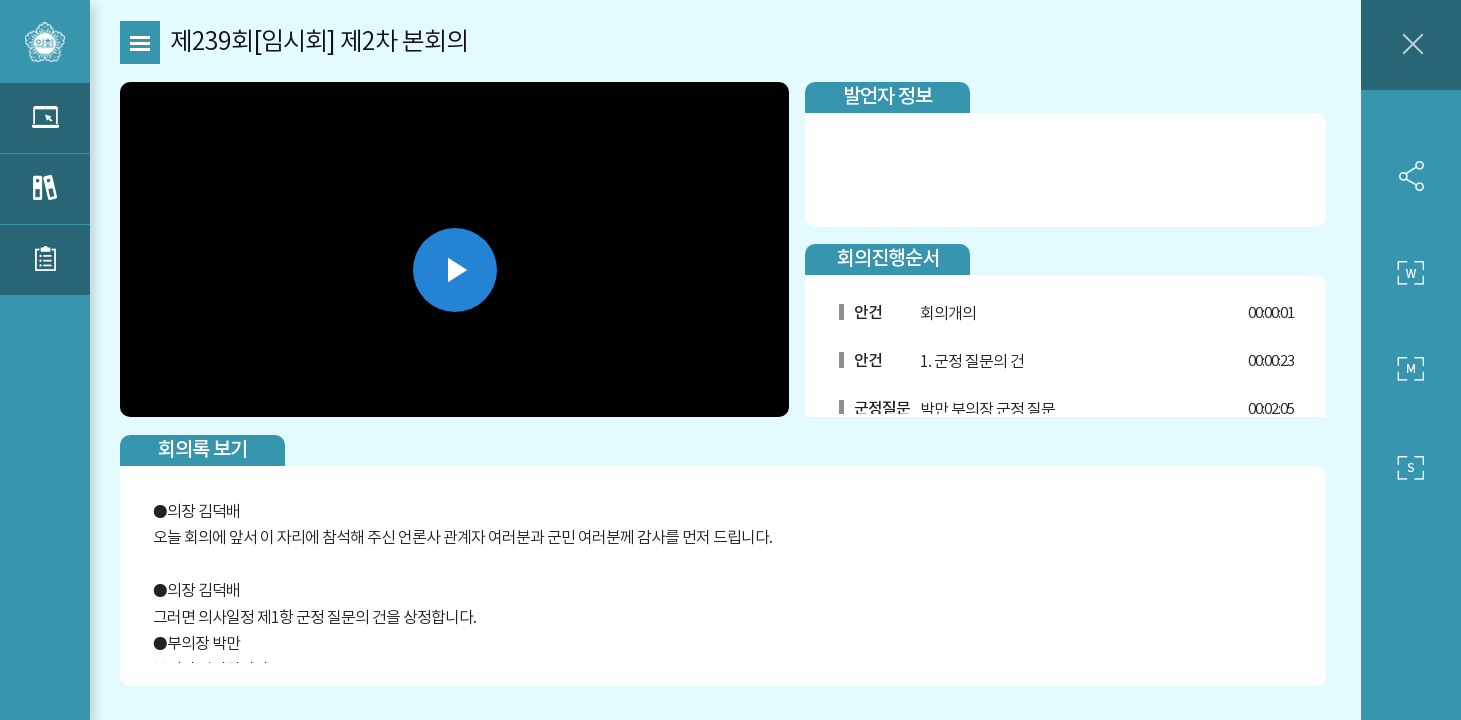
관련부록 (45, 260)
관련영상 (45, 118)
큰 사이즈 (1411, 273)
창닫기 (1411, 45)
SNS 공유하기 (1411, 176)
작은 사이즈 (1411, 468)
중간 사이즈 (1411, 370)
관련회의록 (45, 189)
